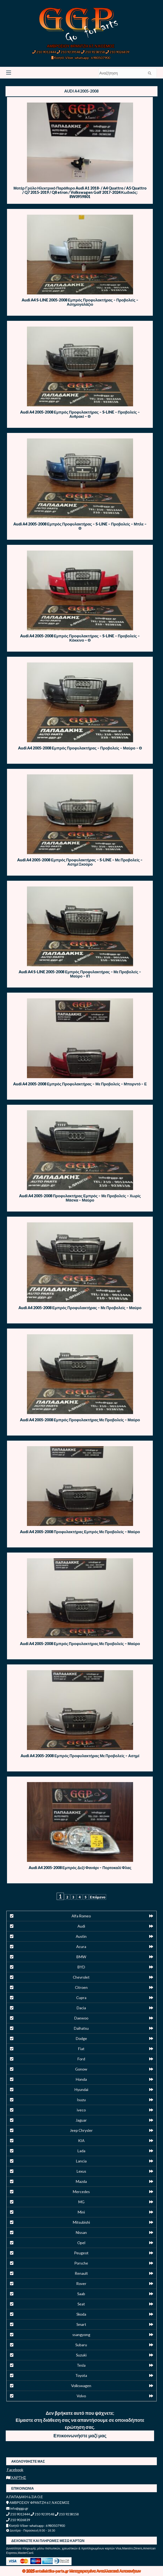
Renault (81, 2273)
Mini (81, 2212)
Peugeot (81, 2253)
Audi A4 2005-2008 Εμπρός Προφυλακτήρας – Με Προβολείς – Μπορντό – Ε (80, 1084)
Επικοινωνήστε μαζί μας (80, 2435)
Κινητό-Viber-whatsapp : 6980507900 (80, 58)
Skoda (81, 2314)
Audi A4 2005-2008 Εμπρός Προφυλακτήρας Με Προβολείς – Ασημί (80, 1755)
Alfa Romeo (81, 1916)
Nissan (81, 2232)
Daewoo (81, 2018)
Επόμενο (97, 1897)
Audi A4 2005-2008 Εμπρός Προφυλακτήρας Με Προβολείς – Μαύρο (80, 1419)
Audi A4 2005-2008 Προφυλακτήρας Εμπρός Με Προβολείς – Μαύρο (80, 1531)
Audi (81, 1926)
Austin (81, 1936)
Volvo (81, 2395)
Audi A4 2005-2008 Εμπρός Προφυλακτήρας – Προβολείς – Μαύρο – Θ (80, 748)
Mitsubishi (81, 2222)
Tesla (81, 2365)
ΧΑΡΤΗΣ (16, 2477)
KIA (81, 2140)
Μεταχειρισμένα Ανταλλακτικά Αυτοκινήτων (105, 2571)
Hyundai (81, 2089)
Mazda (81, 2181)
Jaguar (81, 2120)
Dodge (81, 2038)
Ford (81, 2059)
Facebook (14, 2469)
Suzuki (81, 2355)
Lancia (81, 2161)
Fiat (81, 2048)
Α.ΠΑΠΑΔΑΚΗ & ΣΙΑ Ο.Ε (24, 2497)
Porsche (81, 2263)
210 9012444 (44, 52)
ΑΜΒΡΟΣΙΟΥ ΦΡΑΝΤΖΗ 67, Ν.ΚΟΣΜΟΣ (80, 46)
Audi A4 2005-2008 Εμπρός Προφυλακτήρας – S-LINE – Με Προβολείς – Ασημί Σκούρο (80, 862)
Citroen (81, 1987)
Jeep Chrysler (81, 2130)
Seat (81, 2304)
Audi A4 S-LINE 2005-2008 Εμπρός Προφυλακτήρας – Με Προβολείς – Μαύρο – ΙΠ (80, 973)
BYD (81, 1967)
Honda (81, 2079)
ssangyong (81, 2334)
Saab (81, 2293)
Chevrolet (81, 1977)
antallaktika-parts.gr (52, 2571)
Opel (81, 2242)
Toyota (81, 2375)
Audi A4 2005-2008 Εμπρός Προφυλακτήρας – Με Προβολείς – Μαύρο (80, 1307)
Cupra (81, 1997)
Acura (81, 1946)
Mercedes (81, 2191)
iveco (81, 2110)
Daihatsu (81, 2028)
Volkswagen (81, 2385)
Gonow (81, 2069)
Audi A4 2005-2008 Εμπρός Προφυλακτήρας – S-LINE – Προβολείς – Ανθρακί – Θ (80, 414)
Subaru (81, 2344)
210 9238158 (93, 52)
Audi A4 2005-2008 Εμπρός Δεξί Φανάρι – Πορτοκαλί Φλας (80, 1867)
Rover (81, 2283)
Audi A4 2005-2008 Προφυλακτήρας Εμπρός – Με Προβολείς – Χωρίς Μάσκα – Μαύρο (80, 1197)
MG (81, 2201)
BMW (81, 1956)
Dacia (81, 2007)
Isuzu (81, 2099)
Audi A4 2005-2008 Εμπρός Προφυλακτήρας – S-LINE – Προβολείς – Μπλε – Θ (80, 526)
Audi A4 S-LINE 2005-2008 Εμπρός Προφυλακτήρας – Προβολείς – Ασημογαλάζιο (80, 302)
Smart (81, 2324)
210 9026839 (117, 52)
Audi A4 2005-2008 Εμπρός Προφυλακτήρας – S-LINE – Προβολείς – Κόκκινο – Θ (80, 638)
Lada (81, 2150)
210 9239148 (68, 52)
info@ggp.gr (17, 2508)
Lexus (81, 2171)
